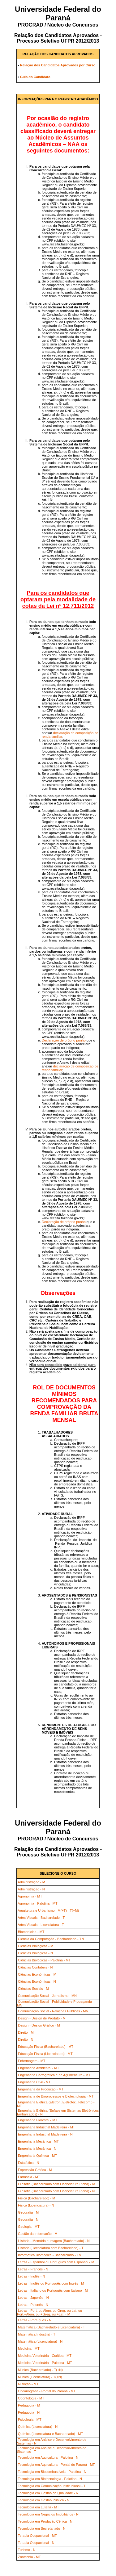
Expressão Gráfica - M (35, 2170)
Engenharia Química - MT (37, 2155)
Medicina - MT (29, 2348)
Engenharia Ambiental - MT (38, 2068)
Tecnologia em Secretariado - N (42, 2528)
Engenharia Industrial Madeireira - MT (46, 2127)
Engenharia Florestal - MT (37, 2120)
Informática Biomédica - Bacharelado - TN (49, 2255)
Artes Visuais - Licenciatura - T (41, 1925)
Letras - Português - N (34, 2320)
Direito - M (26, 2032)
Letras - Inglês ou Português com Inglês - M (51, 2283)
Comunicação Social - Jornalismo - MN (47, 1996)
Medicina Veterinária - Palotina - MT (45, 2363)
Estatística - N (28, 2163)
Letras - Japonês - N (33, 2297)
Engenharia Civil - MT (34, 2082)
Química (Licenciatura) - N (38, 2426)
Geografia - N (28, 2219)
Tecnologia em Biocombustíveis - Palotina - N (52, 2472)
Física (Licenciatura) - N (36, 2205)
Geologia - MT (29, 2226)
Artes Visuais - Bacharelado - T (41, 1917)
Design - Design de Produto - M (42, 2018)
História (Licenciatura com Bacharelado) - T (51, 2248)
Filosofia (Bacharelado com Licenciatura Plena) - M (56, 2184)
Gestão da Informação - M (38, 2234)
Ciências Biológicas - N (35, 1953)
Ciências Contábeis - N (35, 1967)
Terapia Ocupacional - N (36, 2543)
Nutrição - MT (28, 2384)
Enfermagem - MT (31, 2061)
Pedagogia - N (29, 2412)
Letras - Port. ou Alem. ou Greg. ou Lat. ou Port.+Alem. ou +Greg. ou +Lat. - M (49, 2312)
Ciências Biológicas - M (35, 1946)
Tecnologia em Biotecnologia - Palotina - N (50, 2479)
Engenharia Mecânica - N (37, 2148)
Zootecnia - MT (29, 2557)
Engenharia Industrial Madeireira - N (45, 2134)
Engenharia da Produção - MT (40, 2089)
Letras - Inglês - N (31, 2276)
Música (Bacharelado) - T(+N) (40, 2370)
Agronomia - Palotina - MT (37, 1903)
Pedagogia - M (29, 2405)
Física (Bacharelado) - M (36, 2198)
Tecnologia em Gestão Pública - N (43, 2500)
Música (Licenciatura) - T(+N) (40, 2377)
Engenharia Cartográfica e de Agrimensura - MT (54, 2075)
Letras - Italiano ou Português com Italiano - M (53, 2290)
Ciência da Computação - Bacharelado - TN (51, 1939)
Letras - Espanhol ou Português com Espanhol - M (56, 2262)
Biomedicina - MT (31, 1932)
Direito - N (25, 2039)
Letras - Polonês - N (33, 2305)
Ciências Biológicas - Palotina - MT (44, 1960)
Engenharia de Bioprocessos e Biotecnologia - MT (56, 2096)
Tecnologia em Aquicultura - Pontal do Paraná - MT (56, 2464)
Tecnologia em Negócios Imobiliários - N (48, 2514)
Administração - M (31, 1882)
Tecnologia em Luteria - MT (38, 2507)
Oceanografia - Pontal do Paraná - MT (46, 2391)
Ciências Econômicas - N (37, 1981)
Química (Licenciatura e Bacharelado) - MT (50, 2434)
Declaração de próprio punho (64, 1040)
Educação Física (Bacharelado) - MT (45, 2046)
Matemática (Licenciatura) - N (40, 2341)
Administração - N (31, 1889)
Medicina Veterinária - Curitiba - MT (44, 2355)
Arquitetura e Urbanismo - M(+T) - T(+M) (48, 1910)
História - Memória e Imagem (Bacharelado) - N (54, 2241)
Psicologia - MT (29, 2419)
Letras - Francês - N (33, 2269)
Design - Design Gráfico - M (39, 2025)
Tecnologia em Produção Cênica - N (45, 2521)
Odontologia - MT (31, 2398)
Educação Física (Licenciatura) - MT (45, 2054)
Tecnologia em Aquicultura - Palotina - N (48, 2457)
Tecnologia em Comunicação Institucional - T (52, 2486)
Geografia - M (28, 2212)
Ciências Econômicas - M (37, 1974)
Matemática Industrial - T (36, 2334)
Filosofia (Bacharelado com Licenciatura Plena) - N (56, 2191)
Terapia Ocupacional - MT (37, 2535)
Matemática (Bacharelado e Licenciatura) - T (51, 2327)
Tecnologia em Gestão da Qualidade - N (48, 2493)
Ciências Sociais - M (33, 1988)
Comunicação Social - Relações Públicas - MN (53, 2011)
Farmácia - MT (29, 2177)
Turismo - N (27, 2550)
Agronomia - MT (30, 1896)
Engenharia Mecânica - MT (38, 2141)
